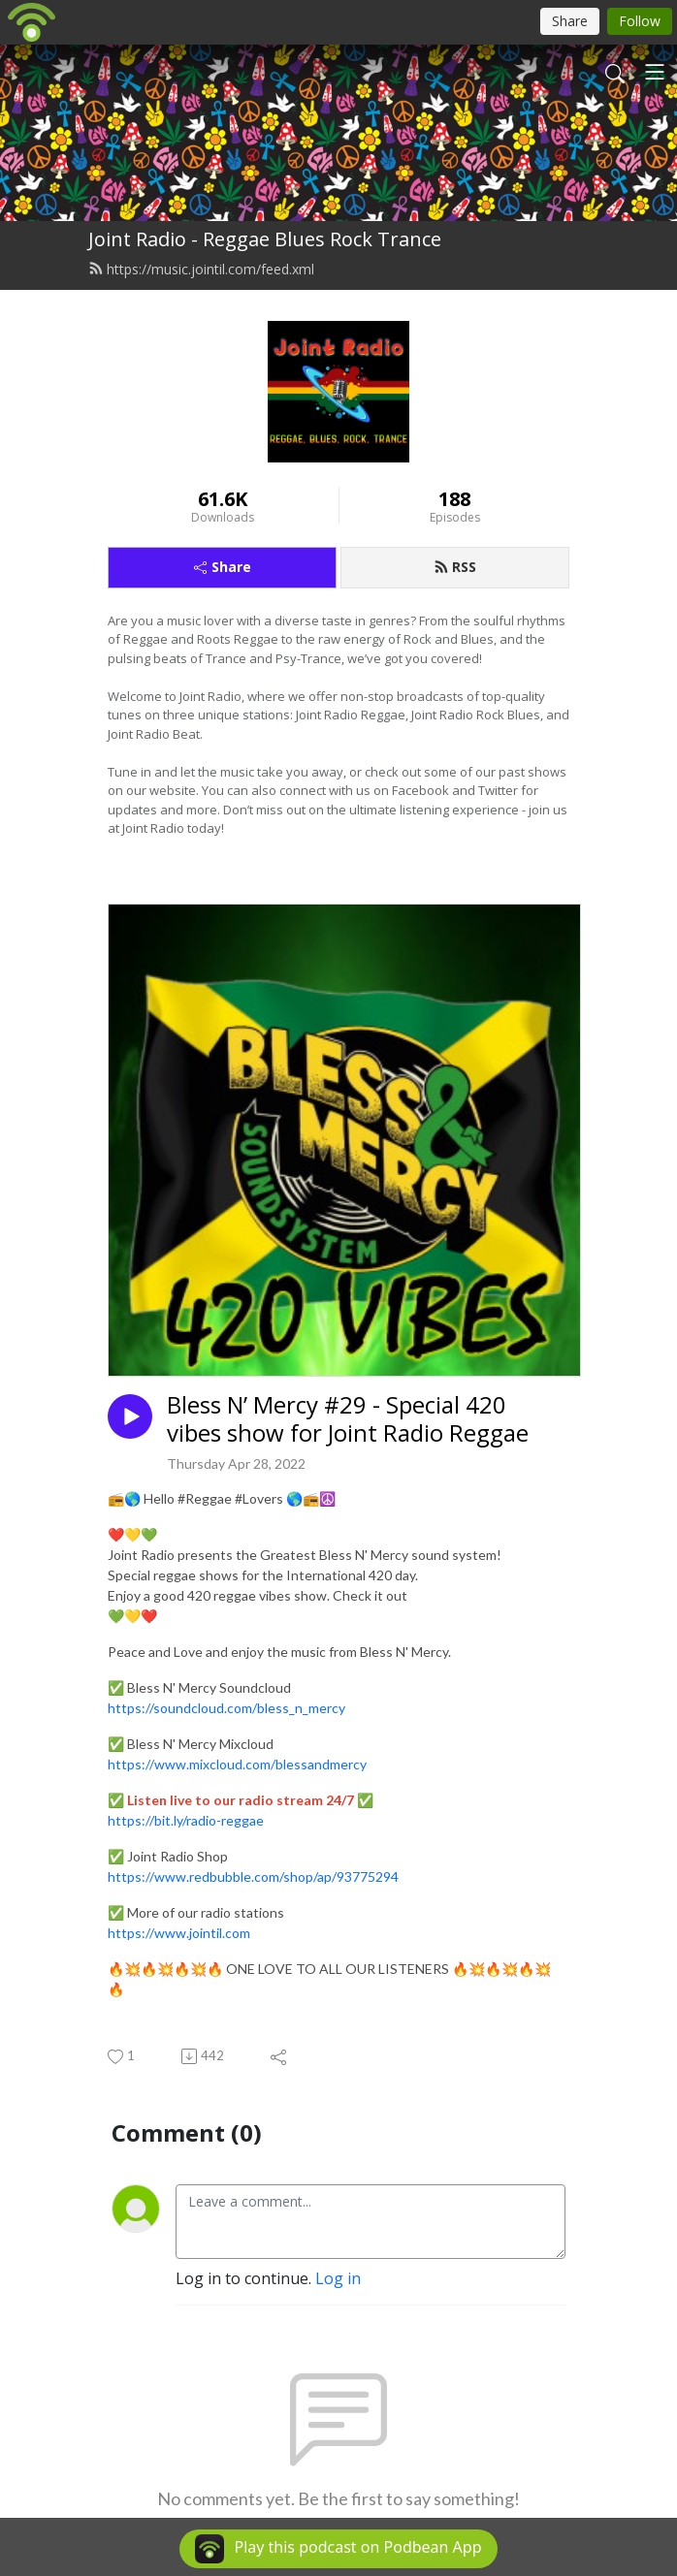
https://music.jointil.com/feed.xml (201, 269)
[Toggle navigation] (654, 71)
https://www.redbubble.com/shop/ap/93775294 (253, 1876)
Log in (338, 2278)
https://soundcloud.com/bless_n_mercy (226, 1708)
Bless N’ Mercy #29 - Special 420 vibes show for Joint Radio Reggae (348, 1419)
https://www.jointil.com (179, 1932)
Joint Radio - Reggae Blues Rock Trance (264, 239)
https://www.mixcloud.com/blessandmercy (237, 1764)
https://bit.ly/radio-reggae (186, 1820)
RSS (455, 566)
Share (222, 566)
